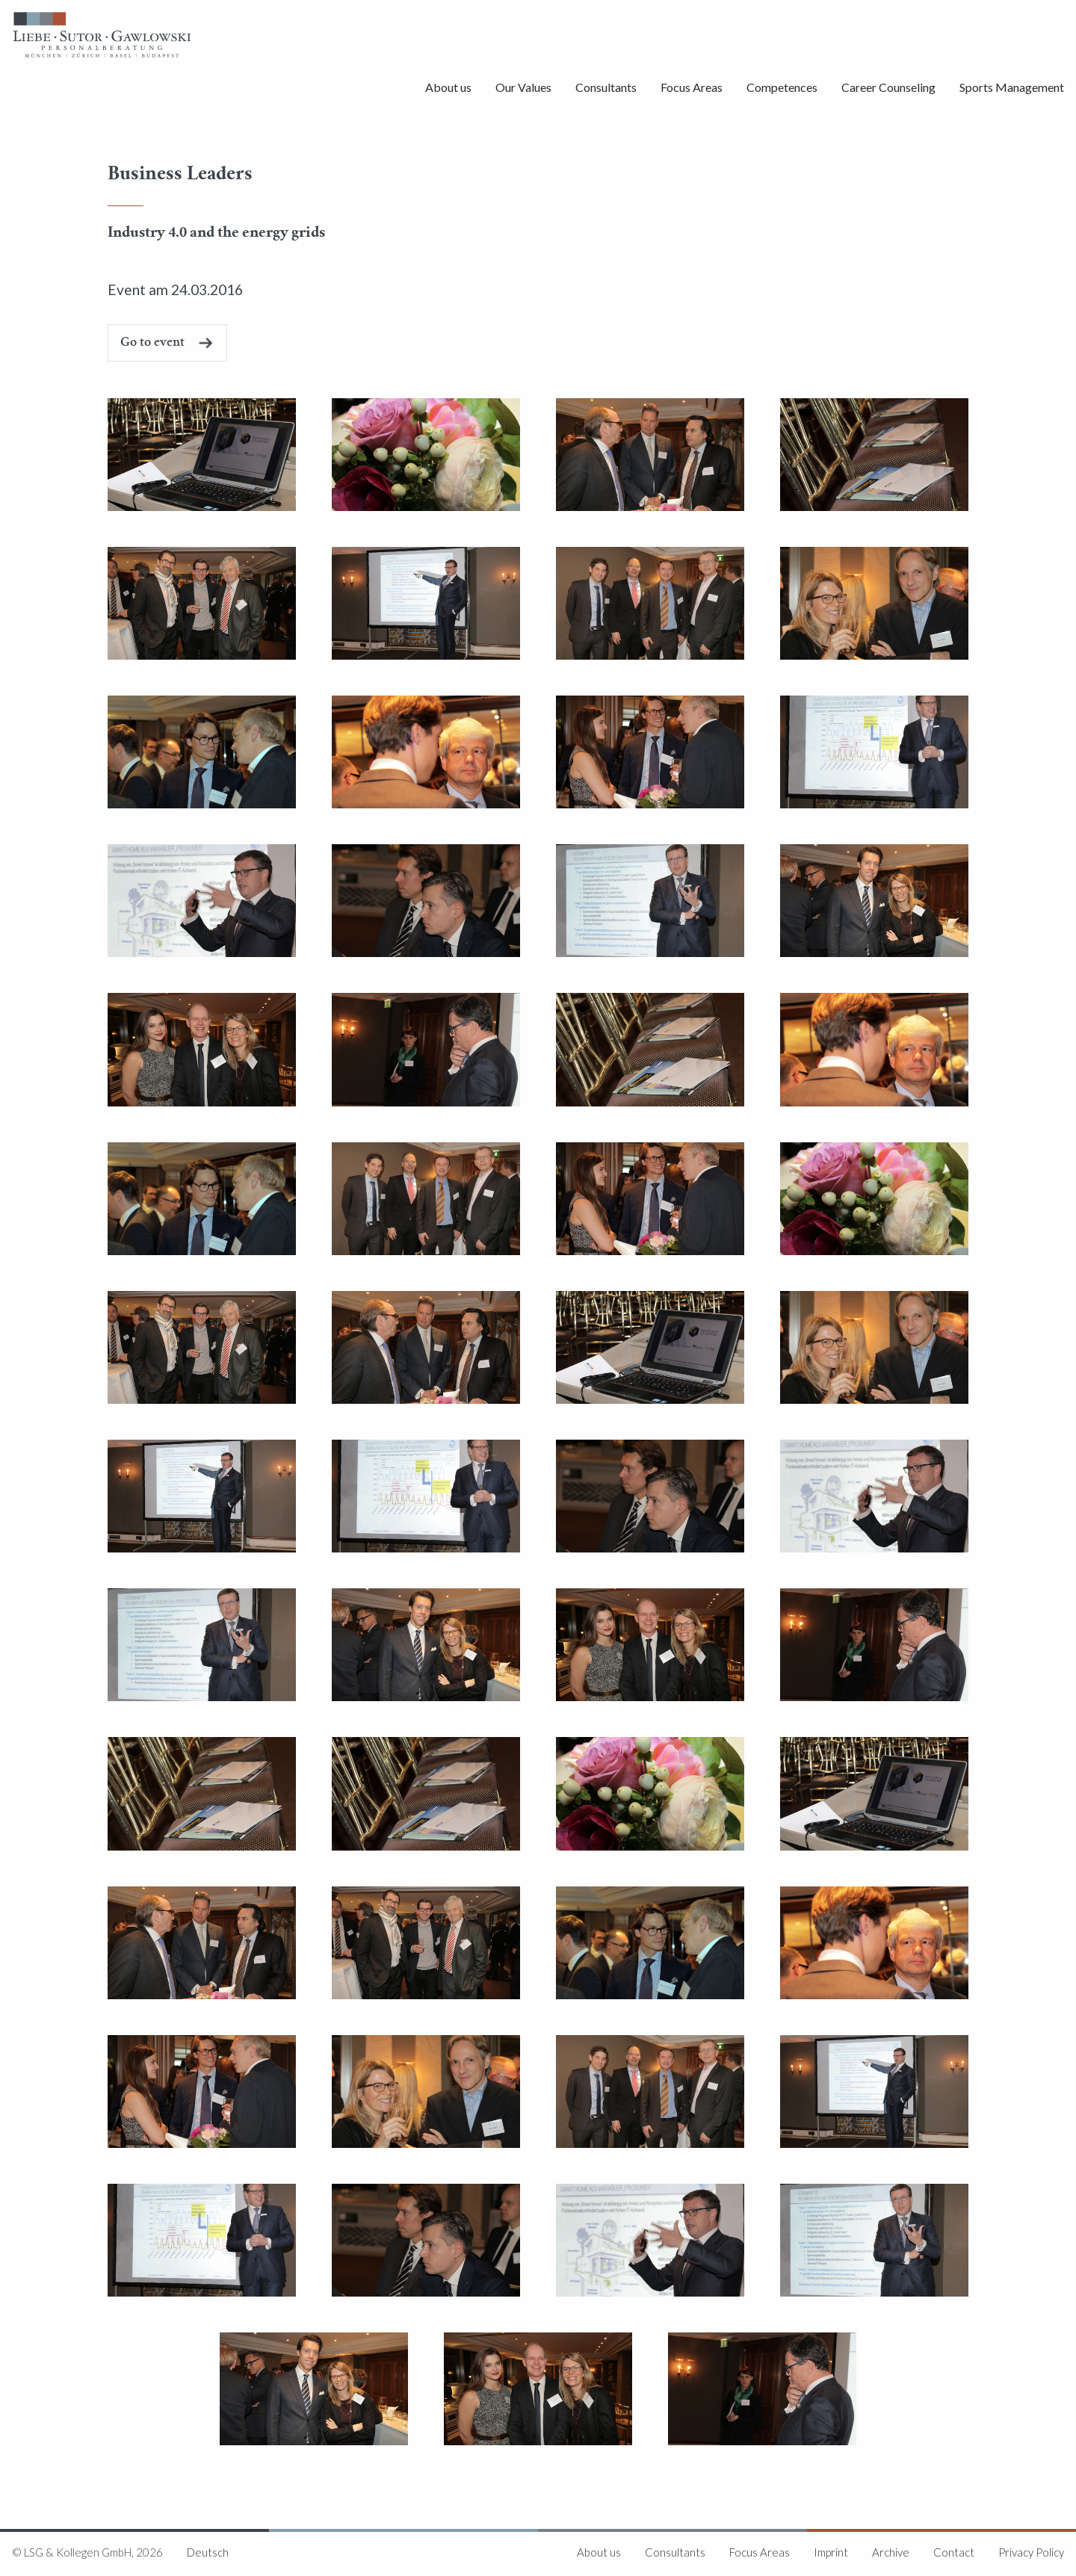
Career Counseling (888, 87)
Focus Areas (692, 87)
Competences (781, 87)
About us (448, 87)
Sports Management (1011, 87)
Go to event (152, 343)
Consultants (606, 87)
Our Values (523, 87)
